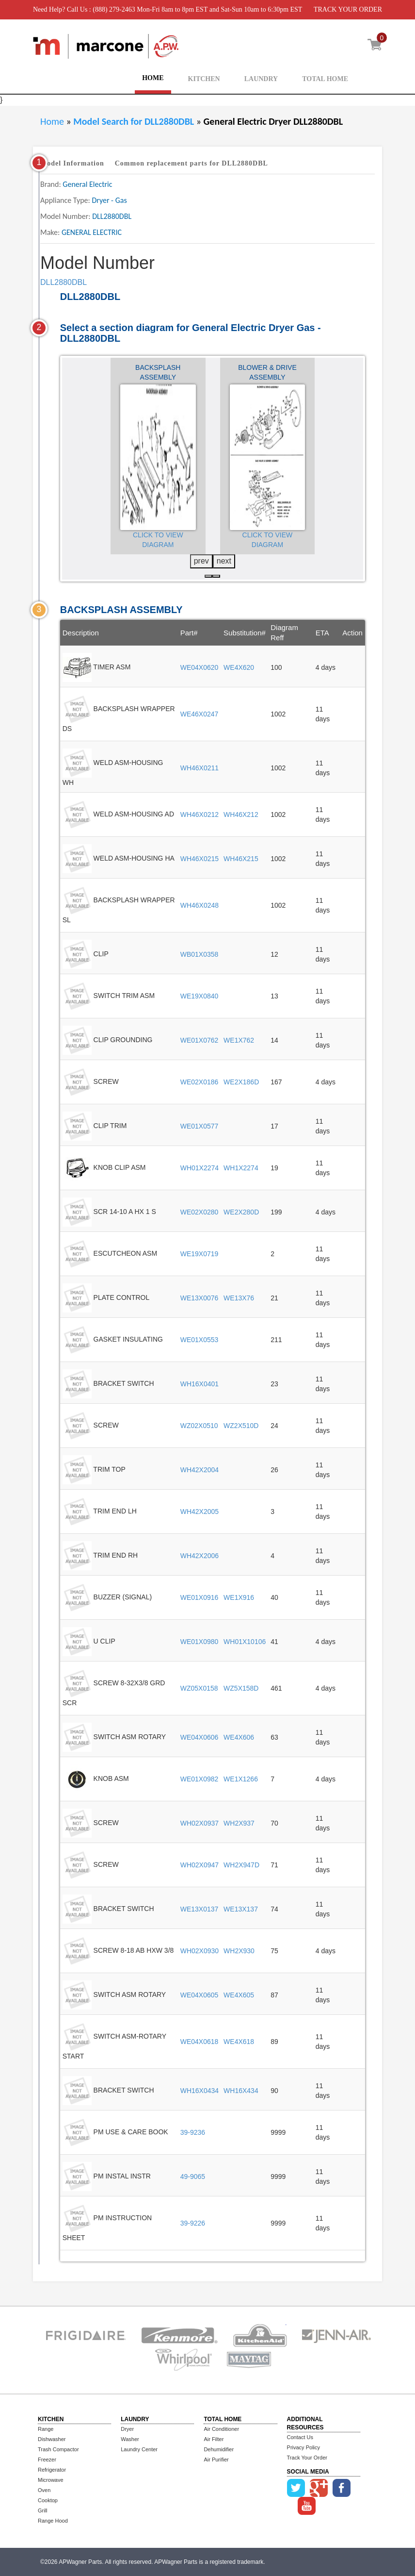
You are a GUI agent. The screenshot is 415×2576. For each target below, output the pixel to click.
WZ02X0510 (199, 1425)
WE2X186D (241, 1082)
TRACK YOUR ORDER (348, 9)
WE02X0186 (199, 1082)
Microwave (51, 2480)
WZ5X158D (240, 1688)
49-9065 (192, 2176)
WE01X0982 (199, 1779)
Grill (43, 2510)
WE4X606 (238, 1737)
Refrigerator (52, 2470)
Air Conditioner (221, 2429)
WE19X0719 (199, 1254)
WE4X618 (238, 2041)
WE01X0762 (199, 1040)
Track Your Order (307, 2457)
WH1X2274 (240, 1168)
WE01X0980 (199, 1641)
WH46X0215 (199, 859)
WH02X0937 (199, 1823)
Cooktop (48, 2500)
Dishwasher (51, 2439)
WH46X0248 (199, 905)
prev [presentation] (201, 561)
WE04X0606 (199, 1737)
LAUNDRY (261, 79)
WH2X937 (239, 1823)
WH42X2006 (199, 1556)
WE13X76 (238, 1298)
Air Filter (213, 2439)
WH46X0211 (199, 768)
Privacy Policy (303, 2447)
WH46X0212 (199, 814)
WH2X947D (241, 1865)
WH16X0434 (199, 2090)
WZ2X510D (240, 1425)
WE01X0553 (199, 1340)
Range (45, 2429)
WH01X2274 (199, 1168)
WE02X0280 (199, 1212)
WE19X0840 (199, 996)
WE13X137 (240, 1909)
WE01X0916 (199, 1597)
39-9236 (192, 2132)
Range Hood (53, 2521)
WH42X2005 (199, 1511)
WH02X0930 (199, 1951)
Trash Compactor (58, 2449)
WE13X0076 (199, 1298)
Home (52, 121)
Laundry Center (139, 2449)
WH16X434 (240, 2090)
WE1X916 (238, 1597)
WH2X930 (239, 1951)
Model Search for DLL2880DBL (134, 121)
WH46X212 (240, 814)
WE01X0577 (199, 1126)
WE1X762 (238, 1040)
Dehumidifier (219, 2449)
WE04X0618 (199, 2041)
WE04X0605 (199, 1995)
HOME (152, 78)
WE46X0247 (199, 714)
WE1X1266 (240, 1779)
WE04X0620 (199, 667)
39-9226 (192, 2223)
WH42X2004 (199, 1470)
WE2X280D (241, 1212)
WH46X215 (240, 859)
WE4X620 (238, 667)
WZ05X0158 (199, 1688)
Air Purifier (216, 2459)
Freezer (47, 2459)
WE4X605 (238, 1995)
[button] (208, 576)
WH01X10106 (244, 1641)
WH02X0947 (199, 1865)
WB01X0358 (199, 954)
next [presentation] (224, 561)
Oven (44, 2490)
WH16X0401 (199, 1384)
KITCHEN (204, 79)
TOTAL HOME (325, 79)
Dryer (127, 2429)
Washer (130, 2439)
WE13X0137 (199, 1909)
